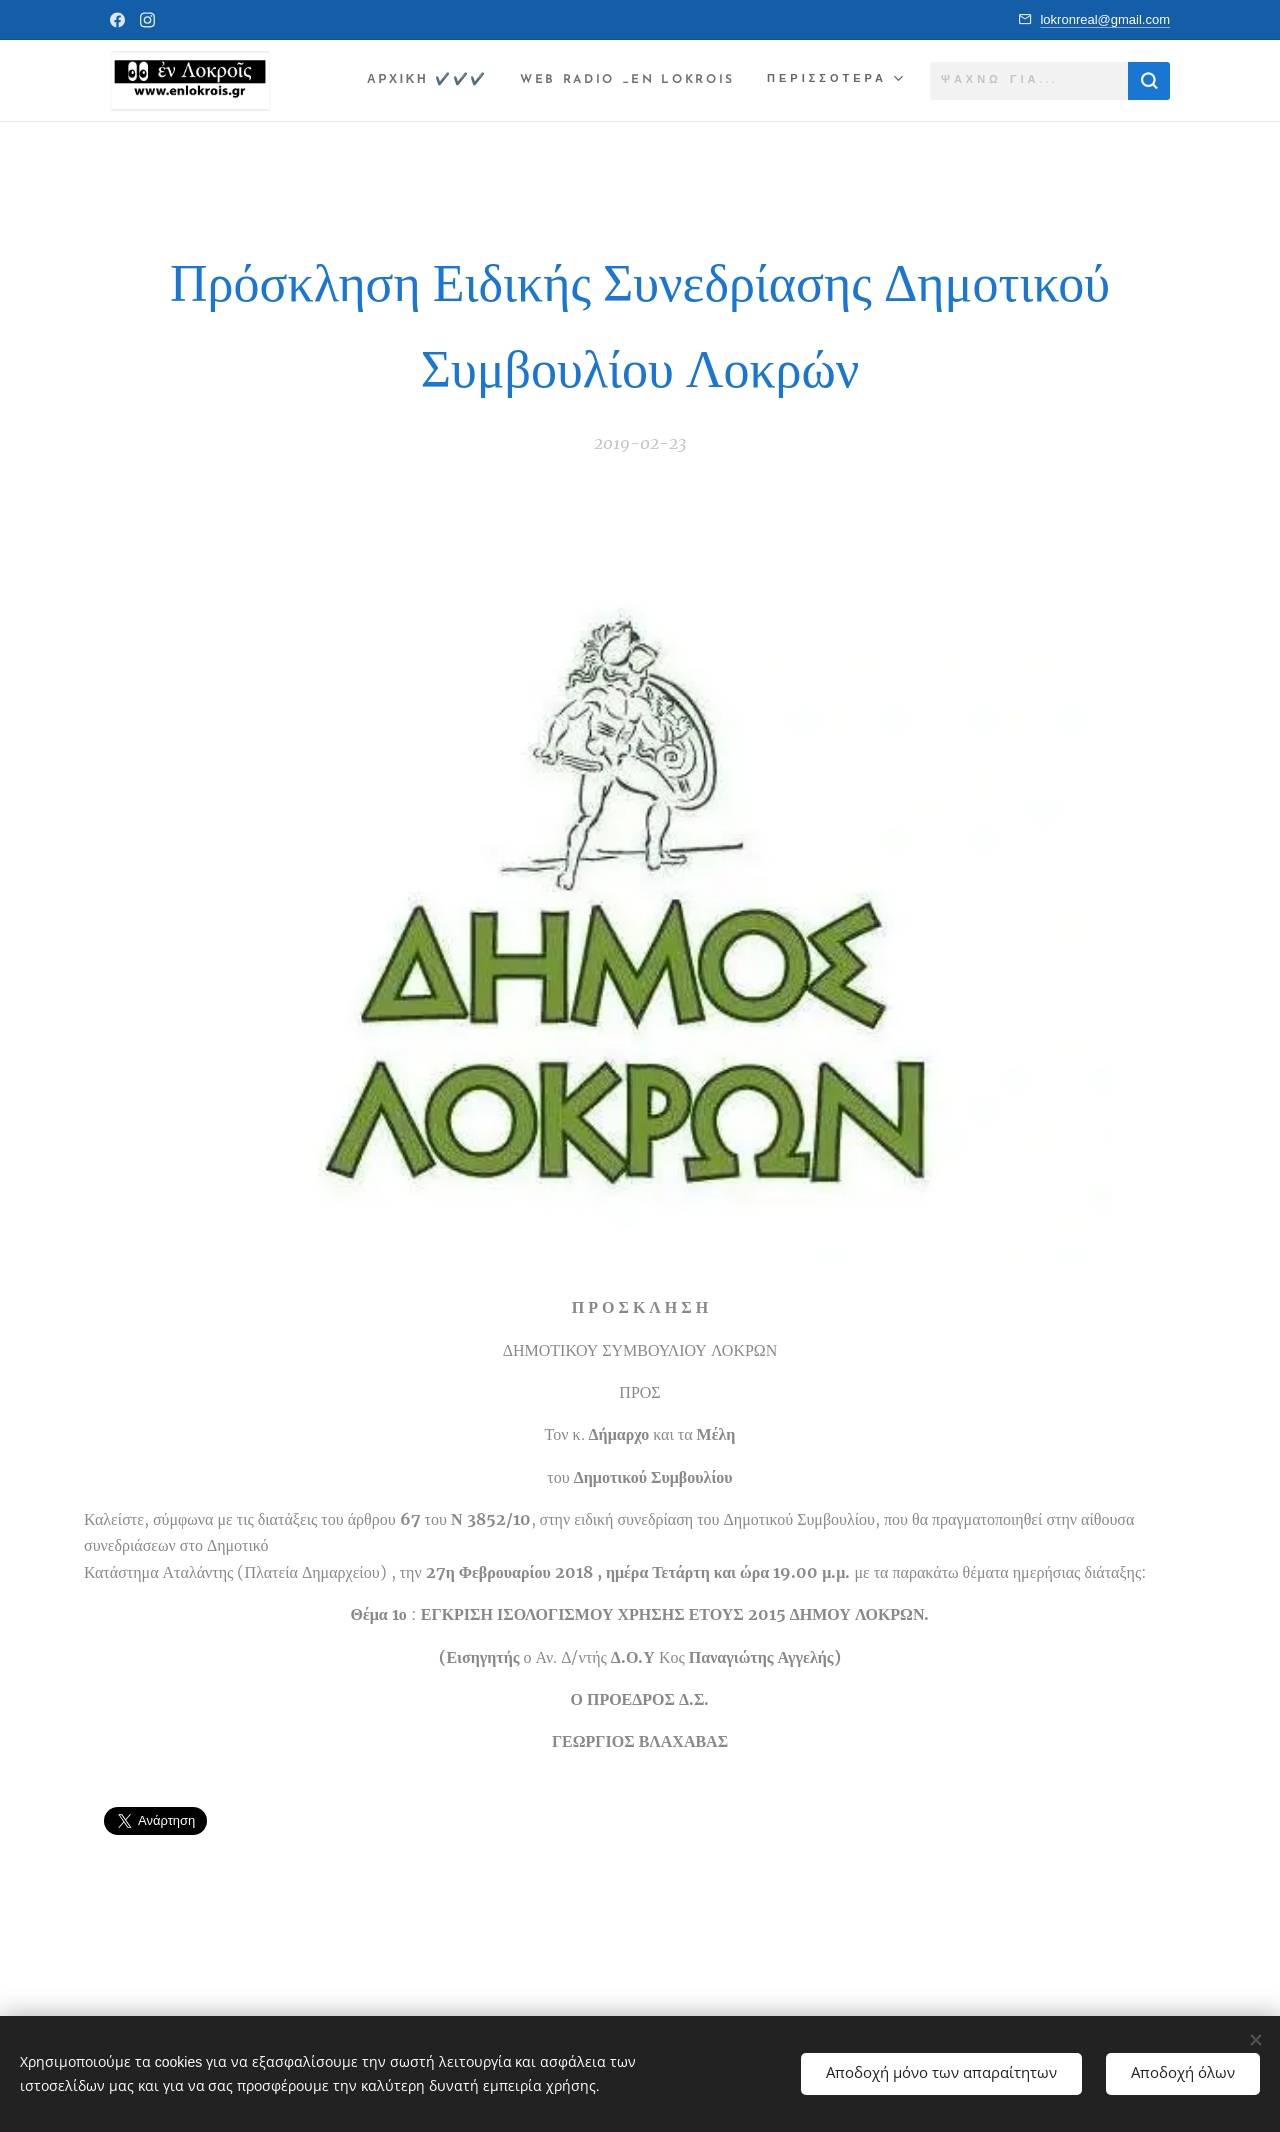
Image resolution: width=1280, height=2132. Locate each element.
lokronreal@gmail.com (1105, 19)
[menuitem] (414, 81)
